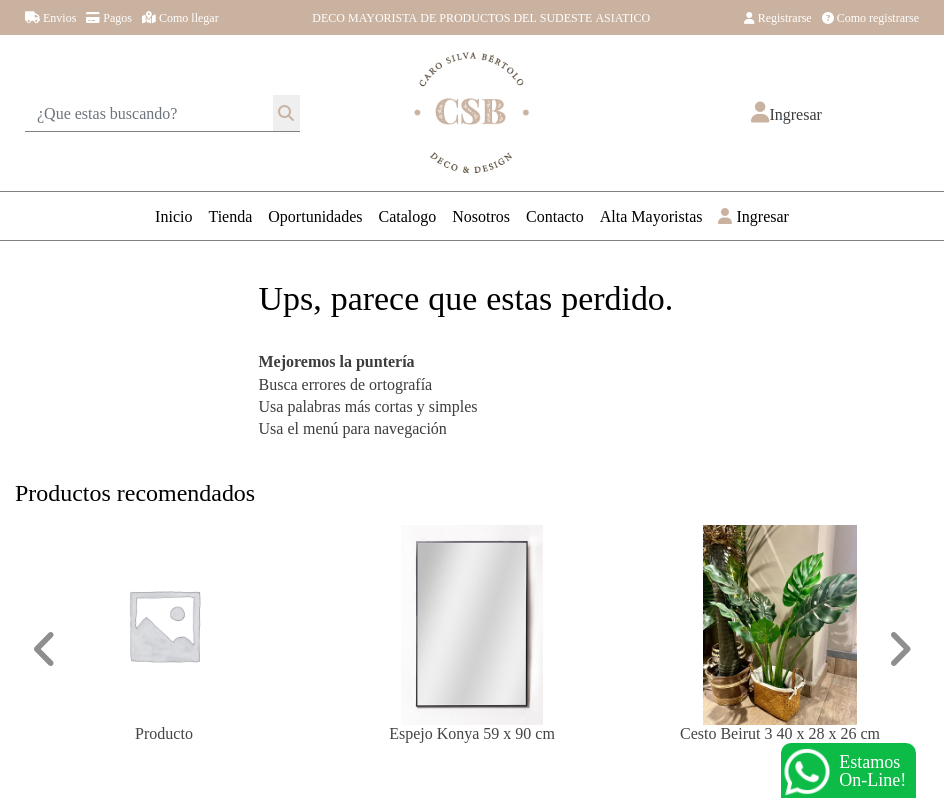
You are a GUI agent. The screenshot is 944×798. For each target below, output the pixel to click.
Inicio (173, 215)
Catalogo (408, 215)
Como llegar (180, 17)
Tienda (230, 215)
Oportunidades (315, 215)
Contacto (555, 215)
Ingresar (753, 215)
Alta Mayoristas (651, 215)
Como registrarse (870, 17)
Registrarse (778, 17)
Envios (50, 17)
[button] (786, 113)
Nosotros (481, 215)
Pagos (109, 17)
